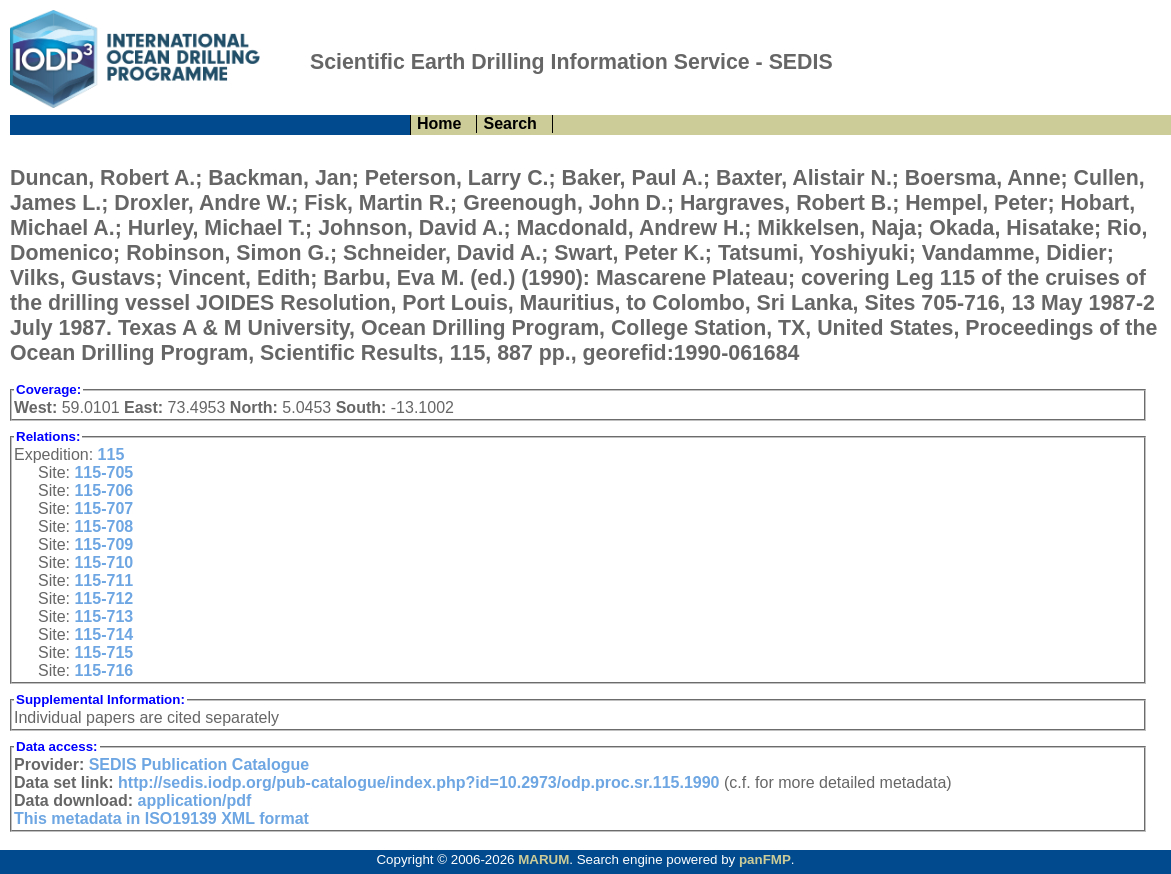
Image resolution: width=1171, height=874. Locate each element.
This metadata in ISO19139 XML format (161, 818)
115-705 (103, 472)
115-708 (103, 526)
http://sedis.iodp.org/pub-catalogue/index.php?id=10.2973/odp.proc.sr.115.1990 (418, 782)
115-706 (103, 490)
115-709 (103, 544)
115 (111, 454)
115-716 (103, 670)
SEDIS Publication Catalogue (199, 764)
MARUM (543, 859)
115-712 (103, 598)
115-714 (103, 634)
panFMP (765, 859)
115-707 (103, 508)
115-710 (103, 562)
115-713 (103, 616)
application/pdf (195, 800)
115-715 (103, 652)
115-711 (103, 580)
